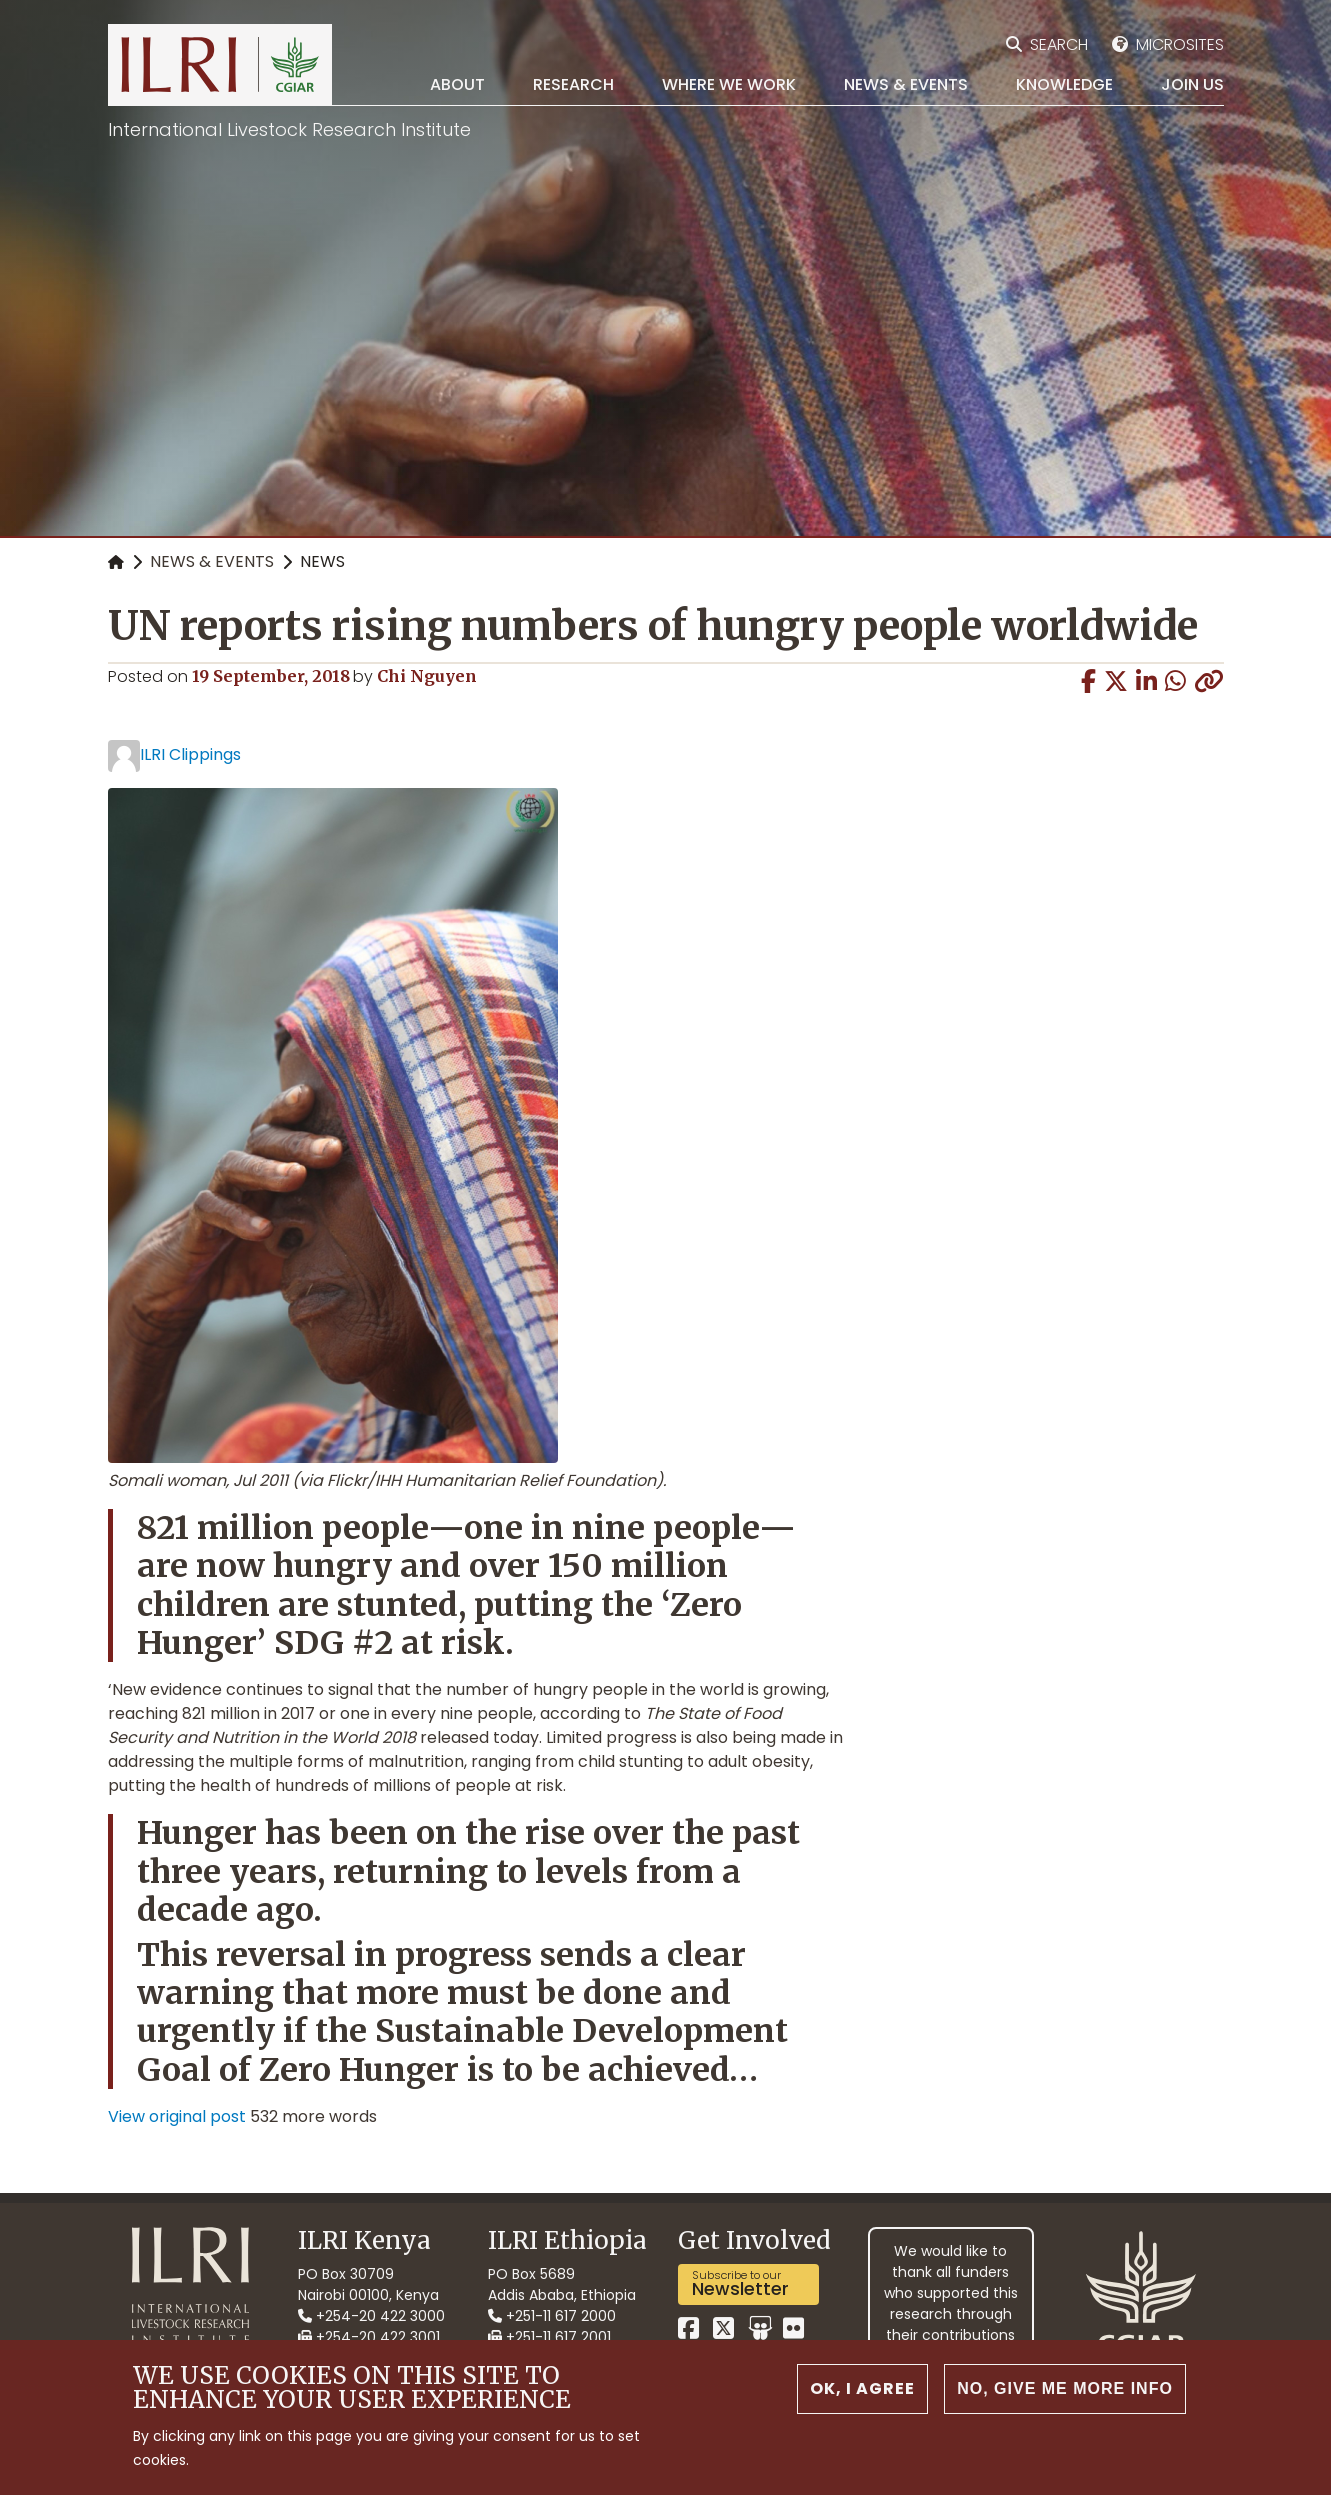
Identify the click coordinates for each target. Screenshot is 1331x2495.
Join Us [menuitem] (1192, 84)
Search (1059, 44)
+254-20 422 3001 (369, 2337)
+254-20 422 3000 (371, 2316)
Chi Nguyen (427, 676)
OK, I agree (862, 2403)
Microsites (1180, 44)
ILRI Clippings (190, 754)
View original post (177, 2116)
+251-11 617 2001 (549, 2337)
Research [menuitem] (573, 84)
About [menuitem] (457, 84)
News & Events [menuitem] (906, 84)
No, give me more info (1065, 2403)
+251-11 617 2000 (552, 2316)
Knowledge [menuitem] (1064, 84)
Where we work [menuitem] (729, 84)
